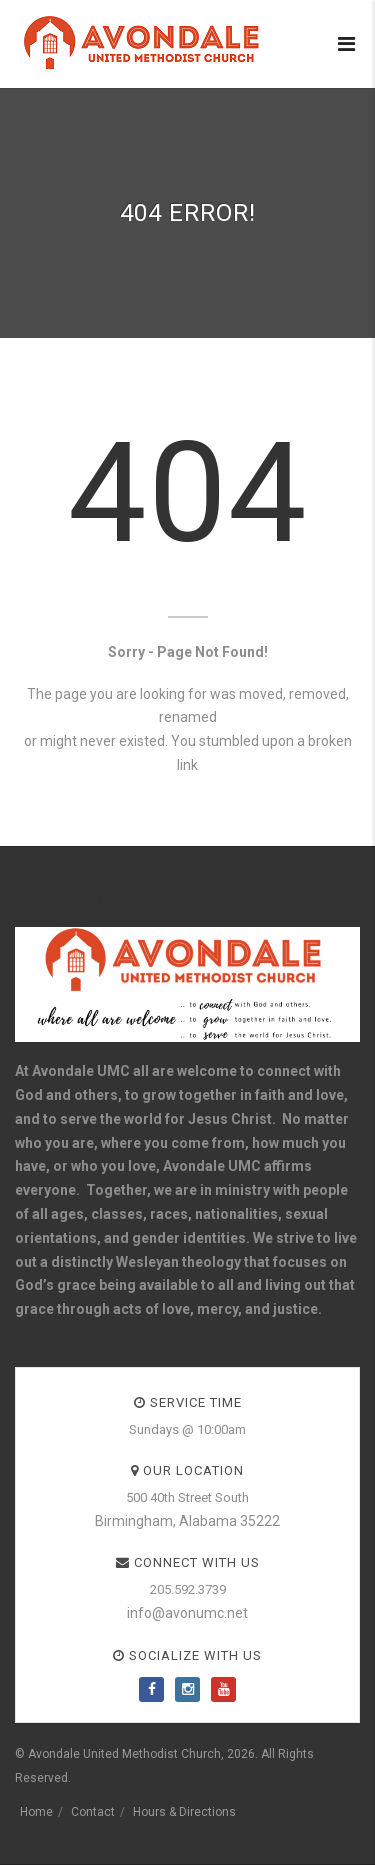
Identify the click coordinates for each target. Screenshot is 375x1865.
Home (36, 1812)
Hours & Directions (184, 1812)
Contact (93, 1812)
